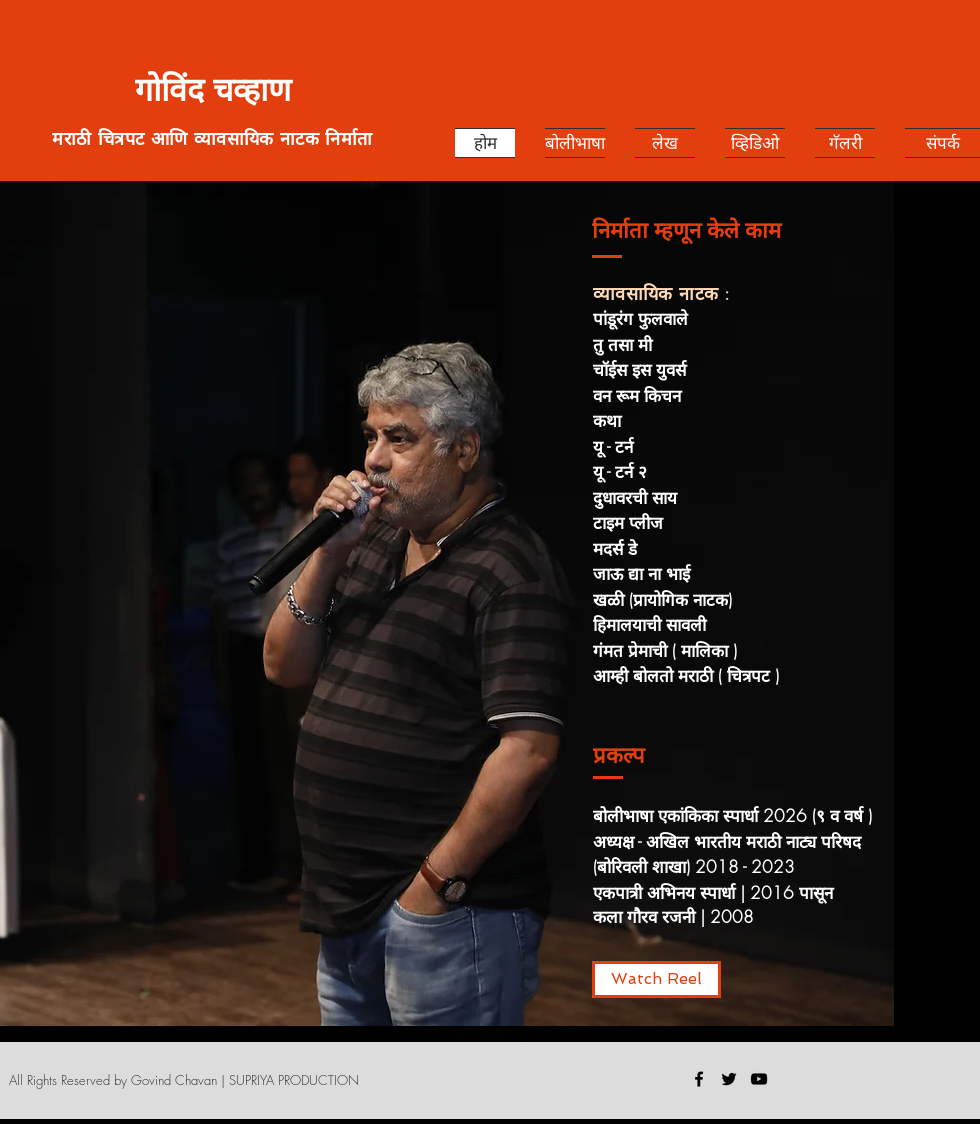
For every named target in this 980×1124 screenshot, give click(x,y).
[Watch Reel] (656, 979)
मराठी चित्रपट (101, 138)
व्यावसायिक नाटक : (661, 293)
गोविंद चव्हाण (213, 90)
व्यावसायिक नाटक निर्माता (283, 138)
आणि (172, 138)
